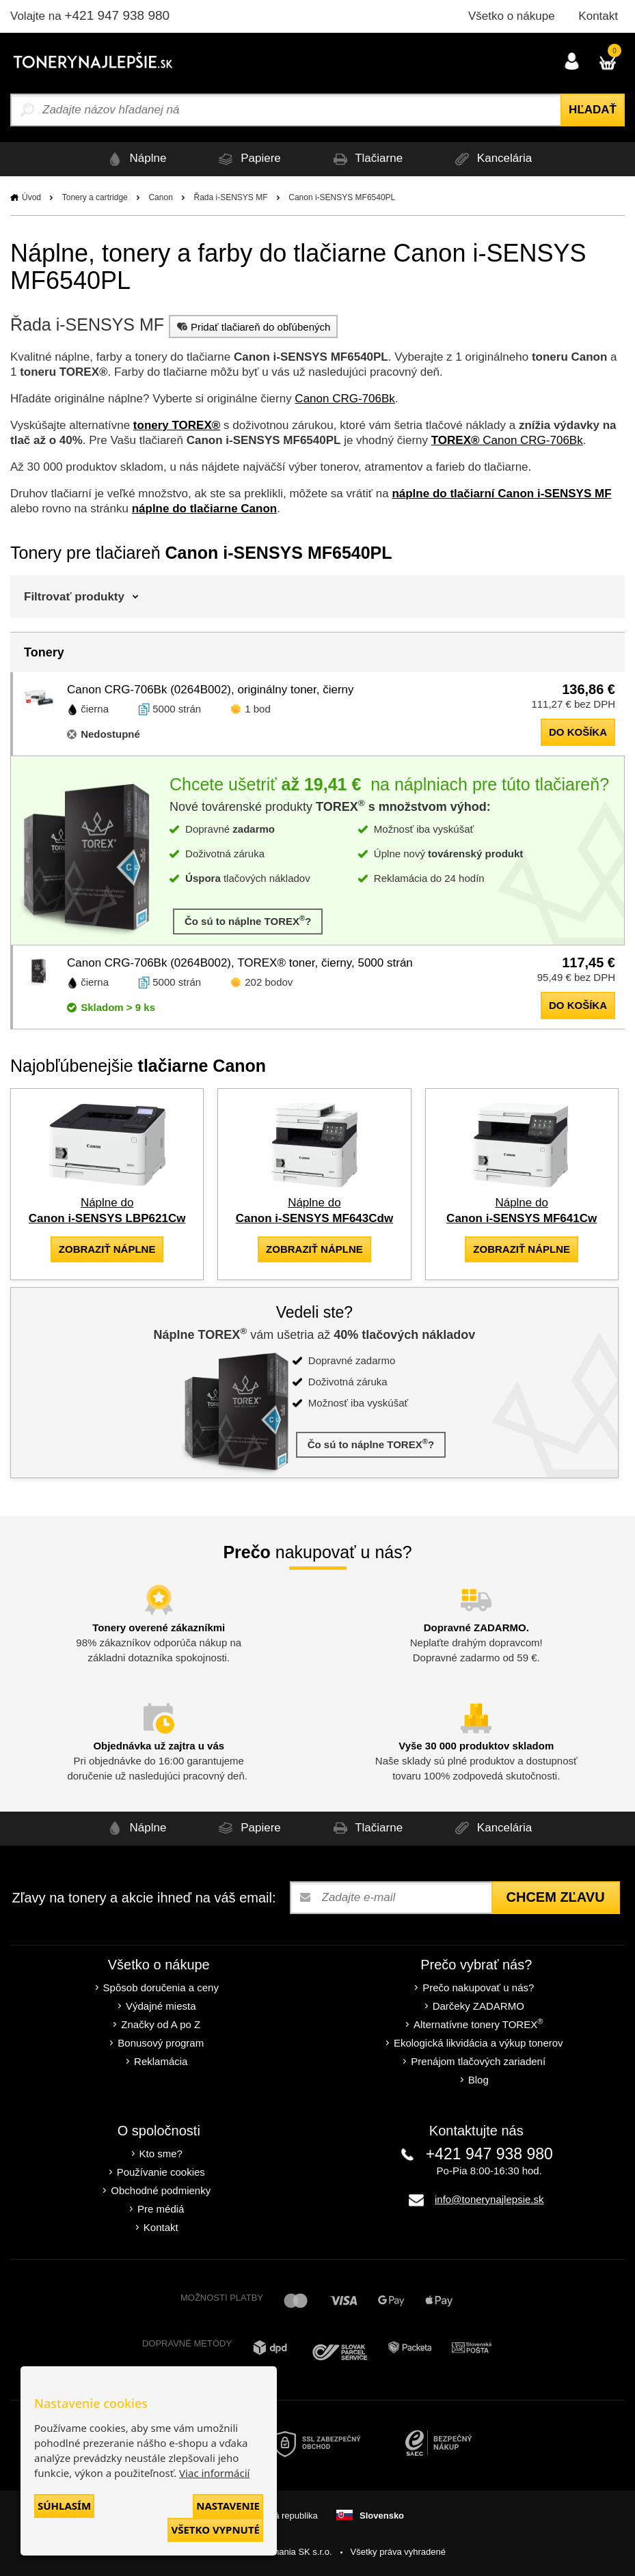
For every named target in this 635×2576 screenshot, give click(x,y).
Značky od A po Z (160, 2024)
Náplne (135, 159)
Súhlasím (64, 2505)
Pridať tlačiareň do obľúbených (252, 326)
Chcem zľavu (555, 1897)
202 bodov (269, 982)
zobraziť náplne (107, 1249)
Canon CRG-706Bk (344, 398)
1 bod (258, 709)
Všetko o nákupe (511, 16)
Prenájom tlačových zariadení (478, 2061)
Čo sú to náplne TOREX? (248, 920)
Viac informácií (214, 2473)
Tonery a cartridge (95, 197)
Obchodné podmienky (161, 2190)
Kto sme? (161, 2153)
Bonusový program (161, 2043)
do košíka (578, 732)
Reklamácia (160, 2061)
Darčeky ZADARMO (478, 2006)
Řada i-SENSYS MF (231, 197)
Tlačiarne (366, 159)
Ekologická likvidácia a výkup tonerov (478, 2043)
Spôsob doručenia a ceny (161, 1987)
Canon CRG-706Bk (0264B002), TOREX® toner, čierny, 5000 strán (240, 962)
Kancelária (491, 159)
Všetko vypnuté (215, 2529)
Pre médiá (160, 2209)
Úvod (31, 197)
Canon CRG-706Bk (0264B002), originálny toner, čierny (210, 689)
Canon (160, 197)
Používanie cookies (161, 2172)
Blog (478, 2080)
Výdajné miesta (161, 2006)
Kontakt (598, 16)
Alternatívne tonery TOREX (478, 2023)
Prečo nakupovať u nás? (478, 1987)
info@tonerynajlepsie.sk (489, 2199)
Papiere (247, 159)
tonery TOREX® (176, 425)
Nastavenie (228, 2505)
